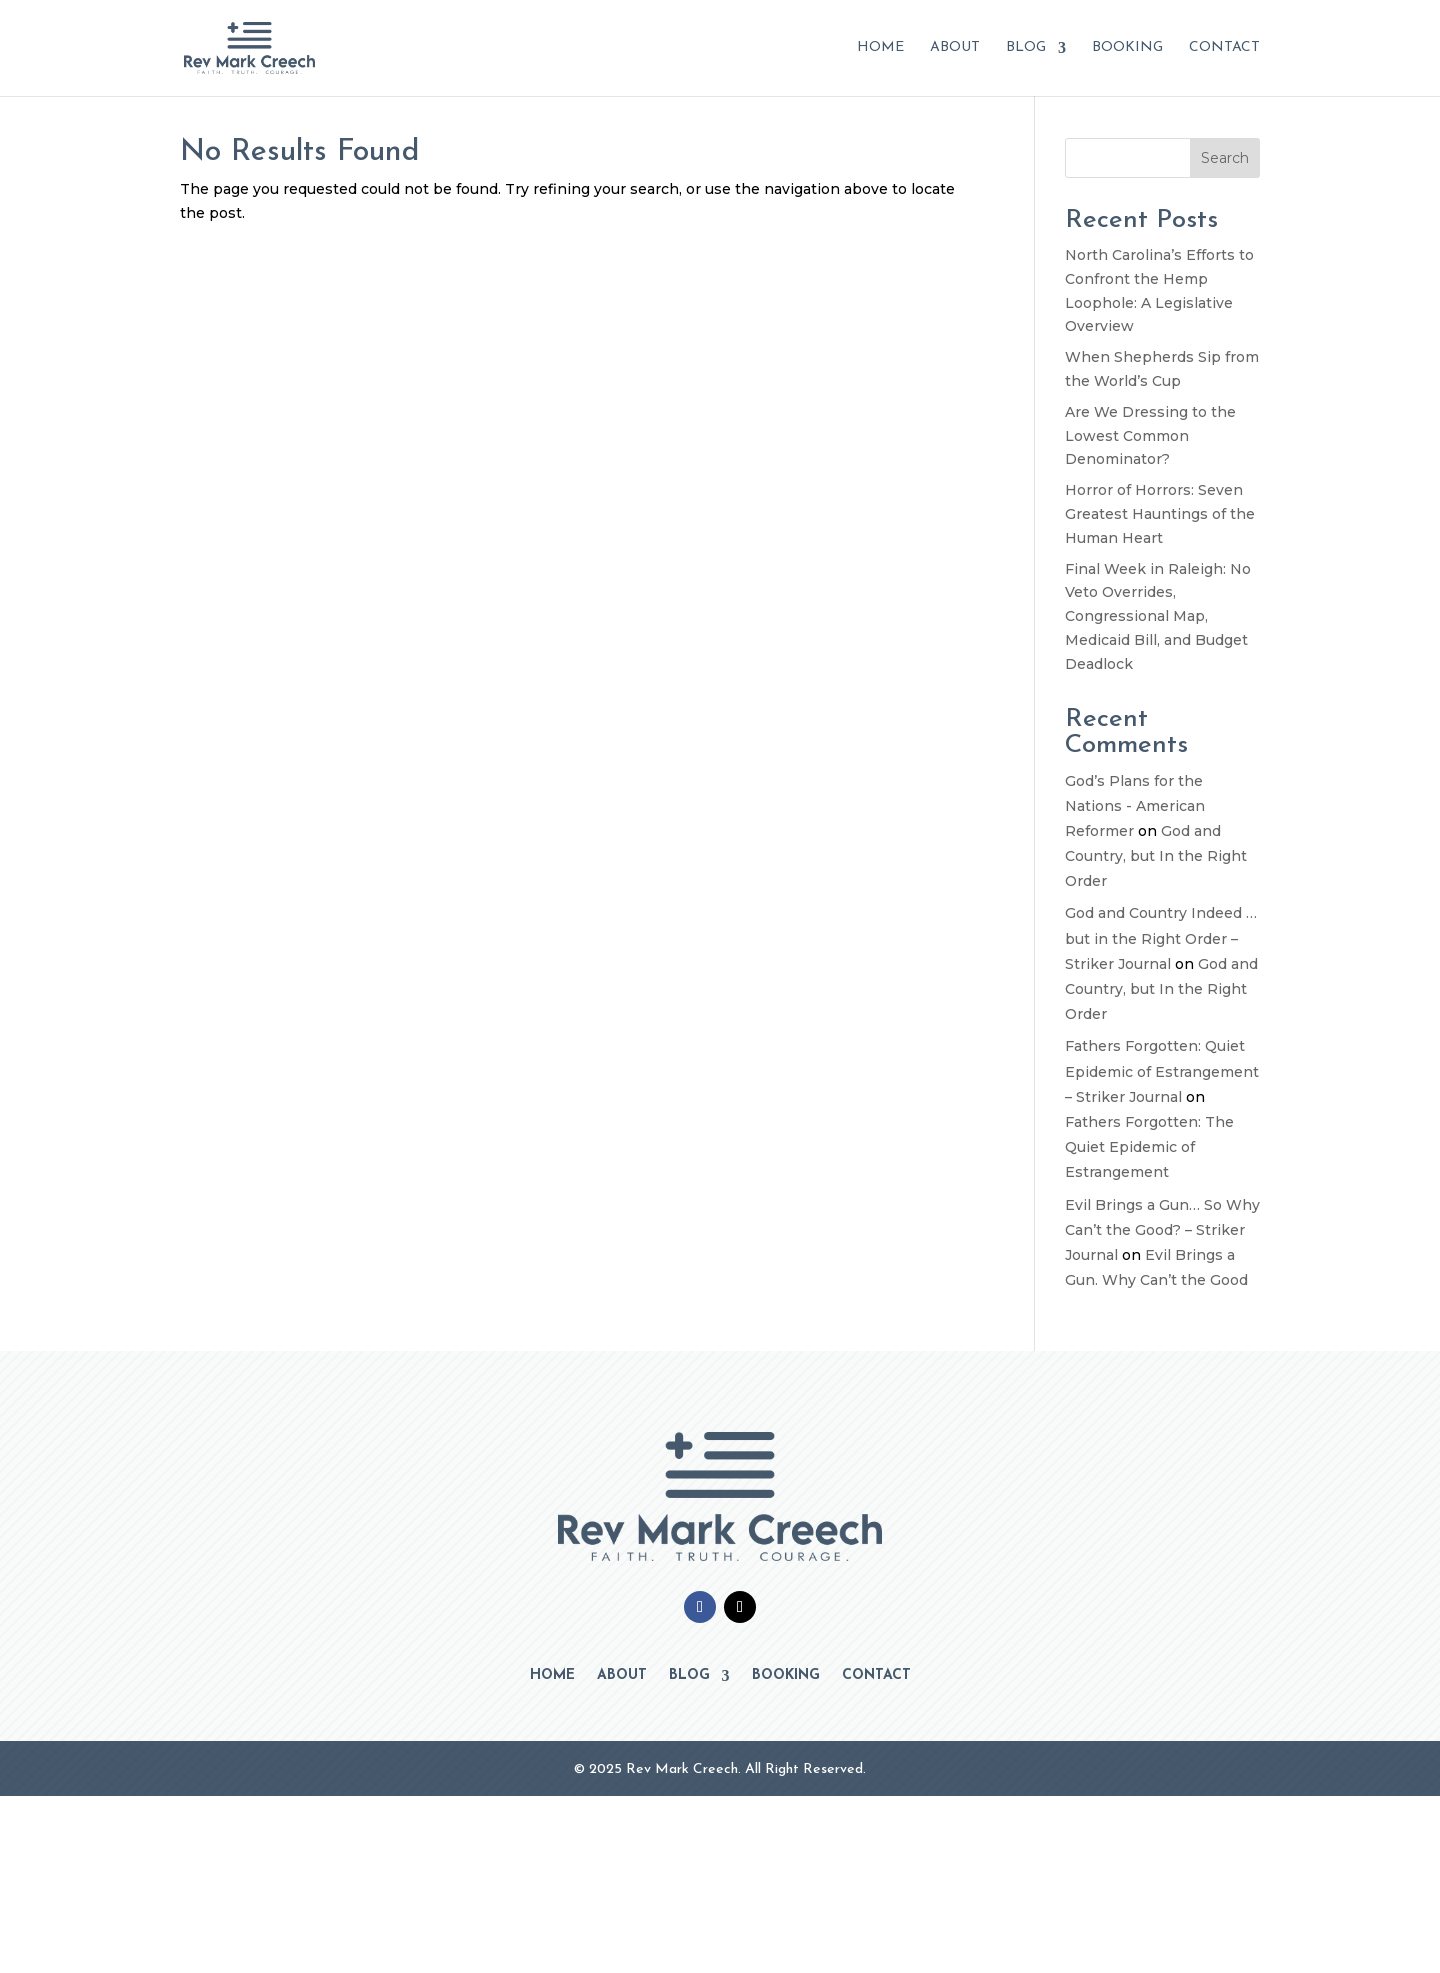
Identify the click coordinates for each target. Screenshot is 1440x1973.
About (955, 48)
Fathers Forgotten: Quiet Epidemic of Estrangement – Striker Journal (1162, 1071)
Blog (1026, 48)
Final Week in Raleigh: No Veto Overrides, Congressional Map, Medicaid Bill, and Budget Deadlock (1158, 616)
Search (1225, 158)
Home (880, 48)
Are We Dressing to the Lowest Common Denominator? (1150, 436)
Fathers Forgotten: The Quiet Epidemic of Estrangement (1149, 1147)
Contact (1224, 48)
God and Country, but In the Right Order (1156, 856)
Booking (1127, 48)
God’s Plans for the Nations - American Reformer (1135, 806)
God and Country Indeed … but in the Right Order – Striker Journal (1161, 938)
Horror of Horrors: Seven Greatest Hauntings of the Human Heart (1160, 514)
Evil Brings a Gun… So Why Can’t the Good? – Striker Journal (1162, 1230)
